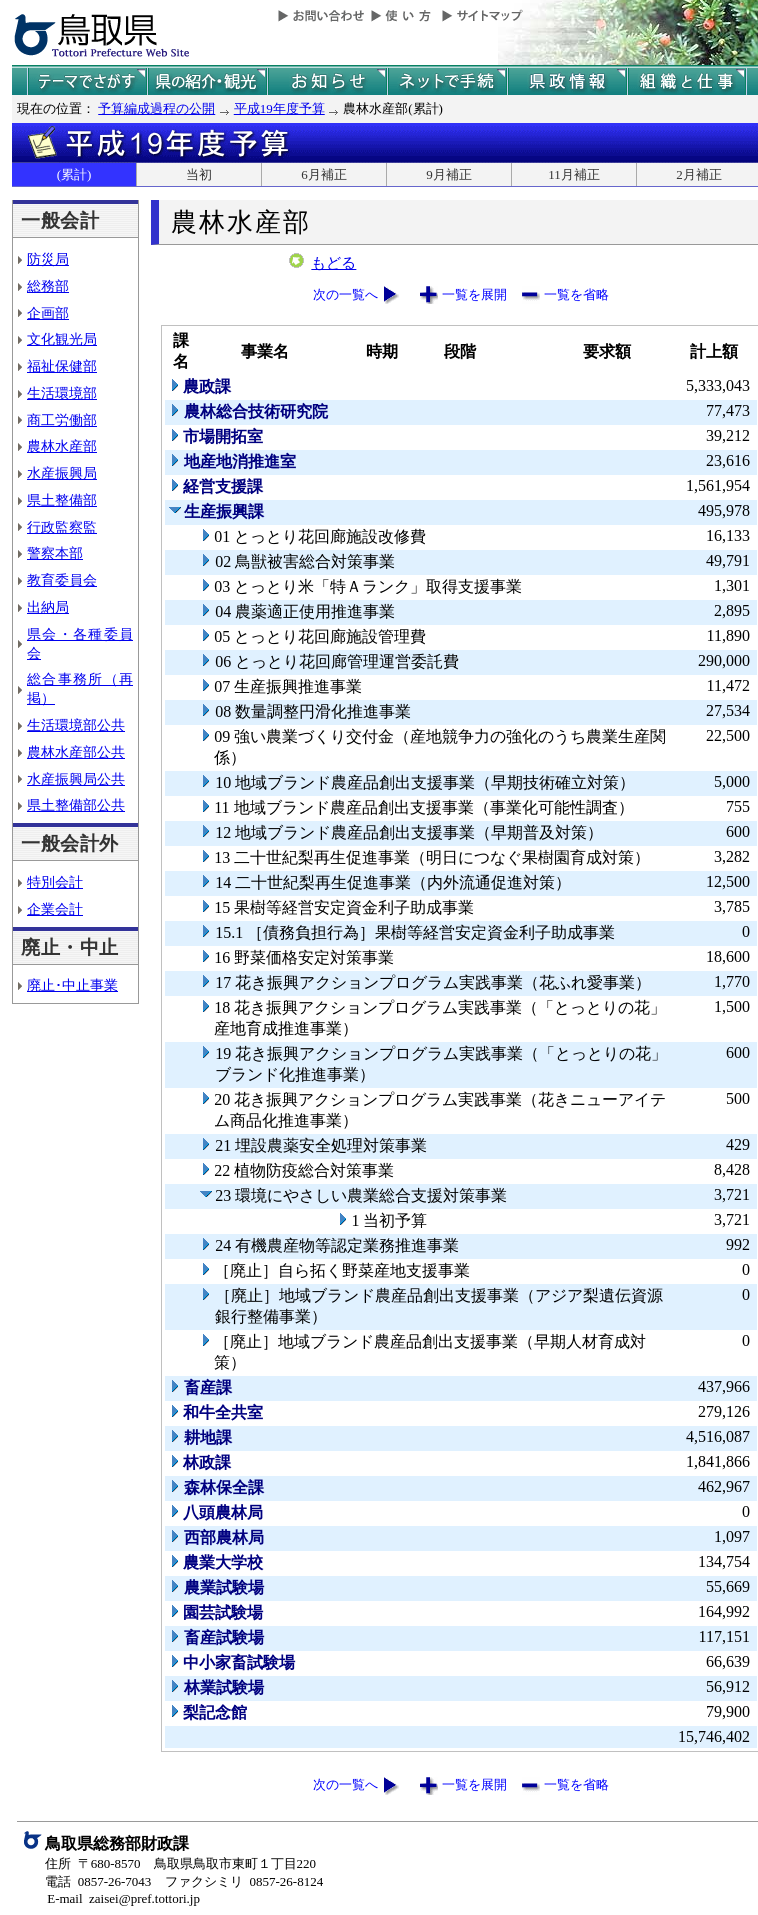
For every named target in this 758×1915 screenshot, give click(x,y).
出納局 (48, 607)
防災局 (48, 259)
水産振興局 (62, 473)
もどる (333, 263)
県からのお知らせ (327, 81)
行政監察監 (62, 527)
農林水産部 (62, 446)
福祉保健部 (62, 366)
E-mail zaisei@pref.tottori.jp (123, 1898)
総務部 (48, 286)
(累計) (74, 174)
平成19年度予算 (279, 108)
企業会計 (55, 909)
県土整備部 (62, 500)
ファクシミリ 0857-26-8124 (244, 1881)
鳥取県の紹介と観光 (207, 81)
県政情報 (567, 81)
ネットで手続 (447, 81)
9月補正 (449, 174)
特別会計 (55, 882)
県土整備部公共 (76, 805)
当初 (199, 174)
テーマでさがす (87, 81)
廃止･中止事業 (72, 985)
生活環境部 (62, 393)
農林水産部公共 (76, 752)
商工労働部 (62, 420)
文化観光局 (62, 339)
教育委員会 (62, 580)
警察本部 (55, 553)
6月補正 (324, 174)
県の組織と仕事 (687, 81)
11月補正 (574, 174)
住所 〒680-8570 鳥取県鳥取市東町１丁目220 (180, 1863)
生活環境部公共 (76, 725)
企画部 (48, 313)
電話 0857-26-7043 (98, 1881)
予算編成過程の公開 (156, 108)
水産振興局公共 (76, 779)
